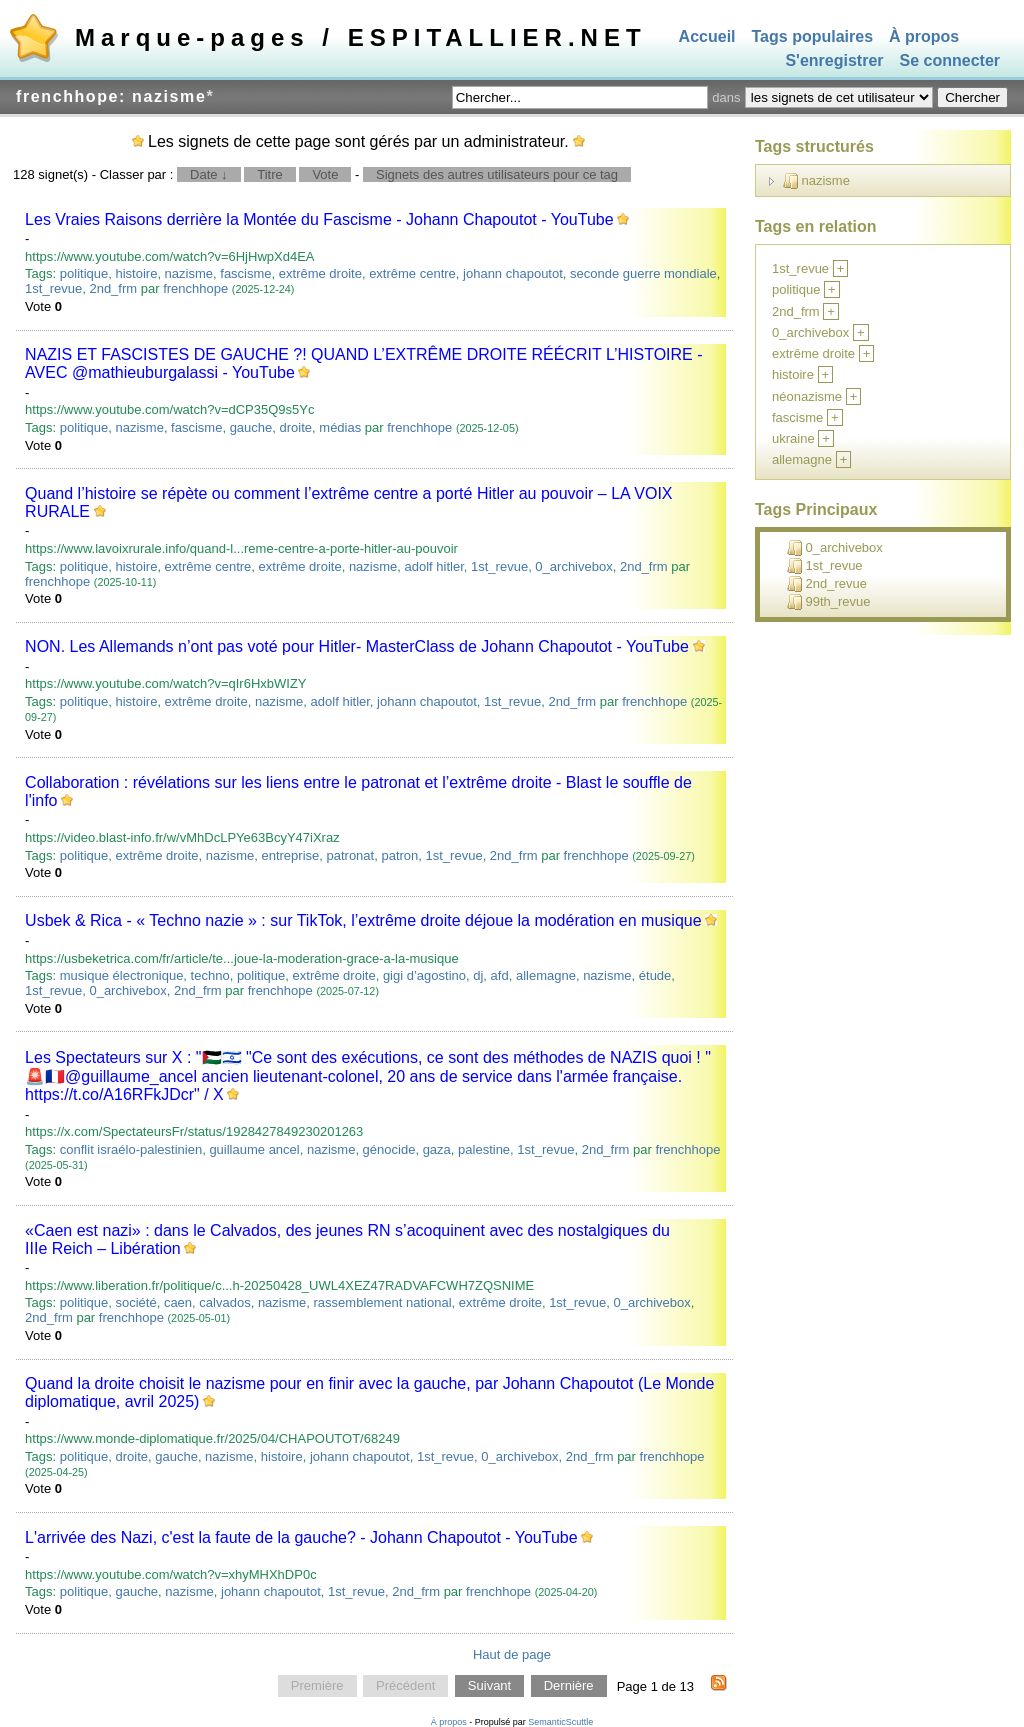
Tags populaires (813, 36)
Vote (325, 174)
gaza (437, 1149)
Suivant (489, 1686)
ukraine (793, 438)
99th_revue (829, 602)
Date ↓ (209, 174)
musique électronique (122, 975)
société (135, 1302)
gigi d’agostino (424, 975)
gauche (251, 427)
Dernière (569, 1686)
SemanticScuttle (560, 1722)
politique (84, 273)
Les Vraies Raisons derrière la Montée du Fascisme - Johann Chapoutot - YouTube (319, 219)
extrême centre (412, 273)
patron (399, 855)
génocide (389, 1149)
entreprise (290, 855)
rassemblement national (383, 1302)
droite (296, 427)
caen (178, 1302)
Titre (270, 174)
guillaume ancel (254, 1149)
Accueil (707, 36)
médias (340, 427)
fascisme (245, 273)
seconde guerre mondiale (643, 273)
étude (655, 975)
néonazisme (807, 396)
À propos (924, 36)
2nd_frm (113, 288)
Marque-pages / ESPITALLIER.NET (361, 37)
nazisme (189, 273)
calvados (224, 1302)
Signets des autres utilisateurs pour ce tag (497, 174)
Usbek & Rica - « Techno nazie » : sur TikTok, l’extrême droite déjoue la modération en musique (363, 920)
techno (210, 975)
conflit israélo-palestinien (131, 1149)
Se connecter (950, 61)
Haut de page (512, 1654)
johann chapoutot (513, 273)
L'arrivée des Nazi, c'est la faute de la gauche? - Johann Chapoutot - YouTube (301, 1537)
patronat (350, 855)
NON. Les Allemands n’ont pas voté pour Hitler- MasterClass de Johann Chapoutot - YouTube (357, 646)
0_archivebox (573, 566)
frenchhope (195, 288)
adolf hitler (434, 566)
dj (478, 975)
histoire (136, 273)
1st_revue (53, 288)
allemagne (546, 975)
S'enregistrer (834, 61)
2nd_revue (827, 584)
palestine (484, 1149)
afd (500, 975)
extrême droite (320, 273)
